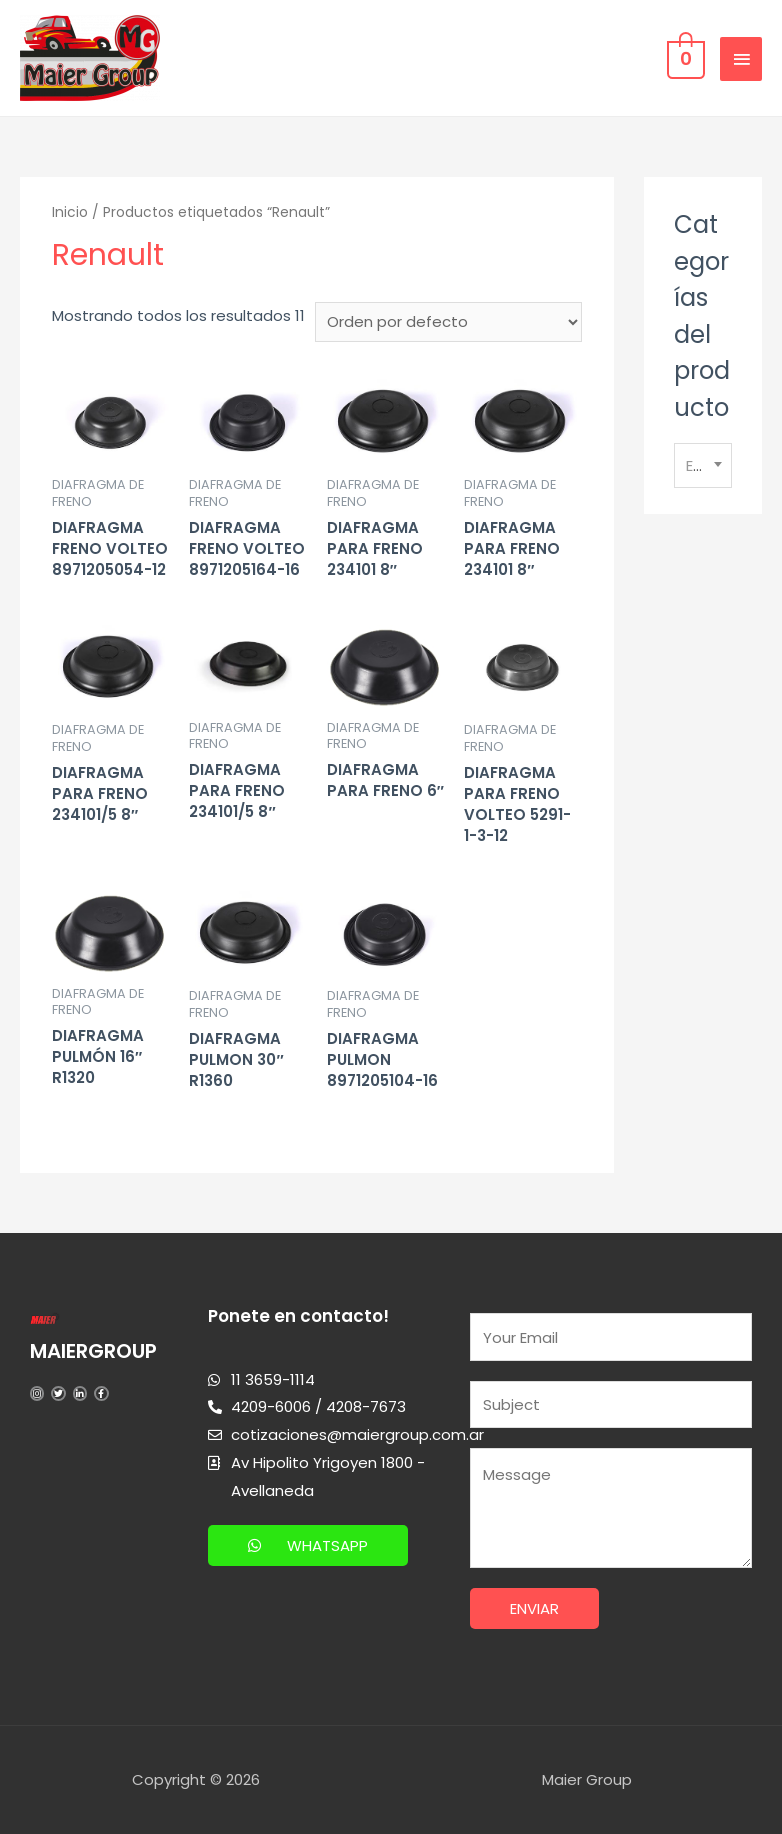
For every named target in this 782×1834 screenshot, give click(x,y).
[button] (308, 1545)
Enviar (534, 1608)
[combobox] (703, 465)
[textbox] (703, 466)
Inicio (70, 212)
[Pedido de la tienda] (448, 322)
